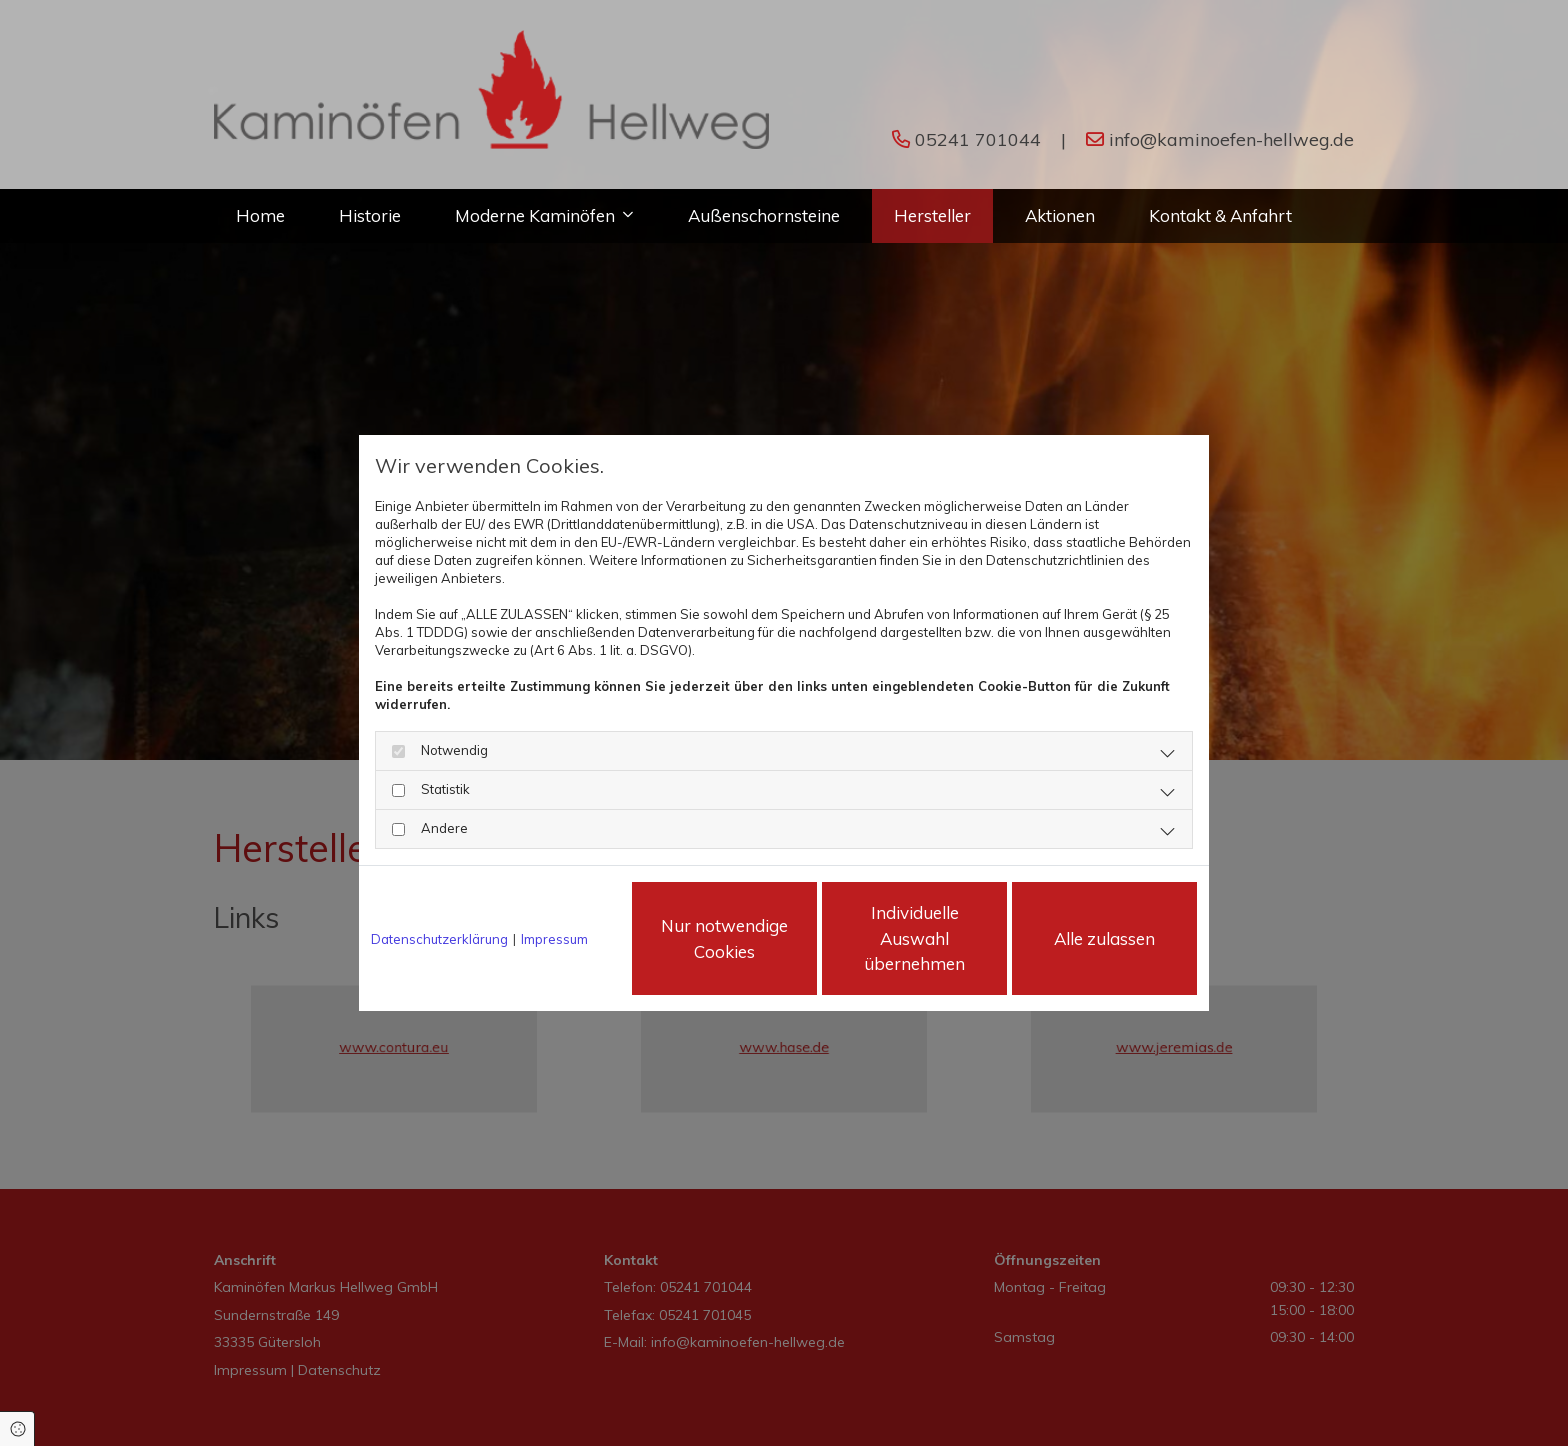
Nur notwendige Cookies (724, 938)
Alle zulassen (1104, 938)
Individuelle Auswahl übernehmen (914, 938)
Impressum (554, 939)
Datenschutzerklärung (439, 939)
